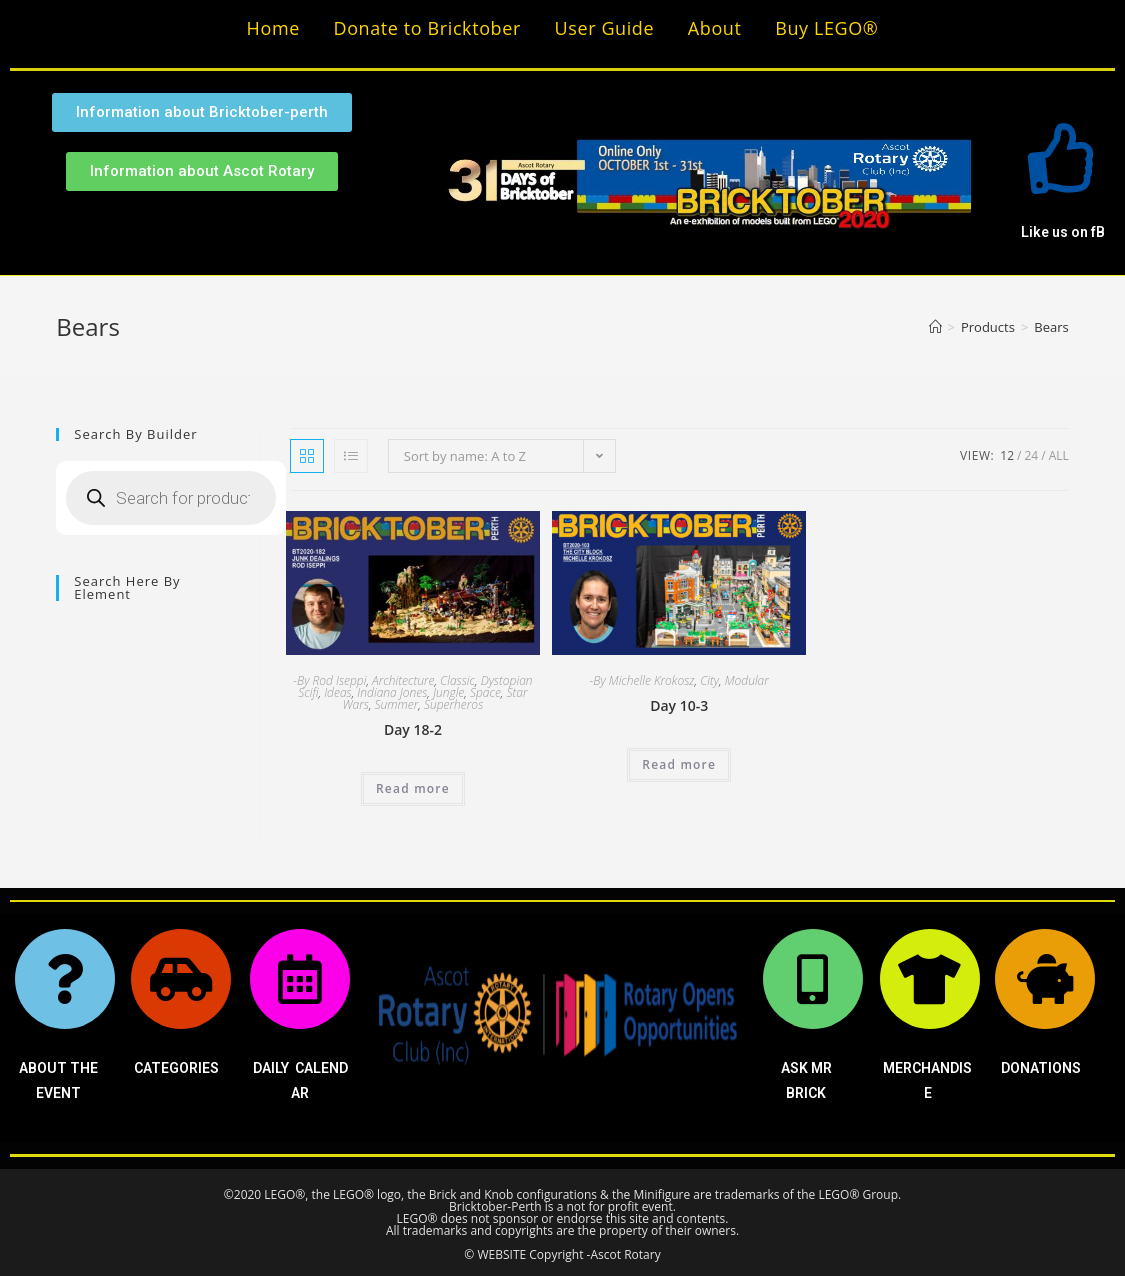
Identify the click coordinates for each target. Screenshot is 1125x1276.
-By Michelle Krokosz (642, 680)
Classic (457, 680)
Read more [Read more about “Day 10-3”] (679, 764)
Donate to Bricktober (427, 28)
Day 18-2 (413, 729)
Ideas (338, 692)
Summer (397, 704)
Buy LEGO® (826, 28)
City (709, 680)
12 (1007, 455)
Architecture (403, 680)
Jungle (448, 692)
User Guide (605, 28)
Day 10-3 (679, 705)
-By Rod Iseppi (329, 680)
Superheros (453, 704)
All (1059, 455)
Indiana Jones (392, 692)
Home (273, 28)
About (715, 28)
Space (485, 692)
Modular (747, 680)
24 (1031, 455)
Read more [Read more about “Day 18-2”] (413, 788)
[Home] (935, 327)
